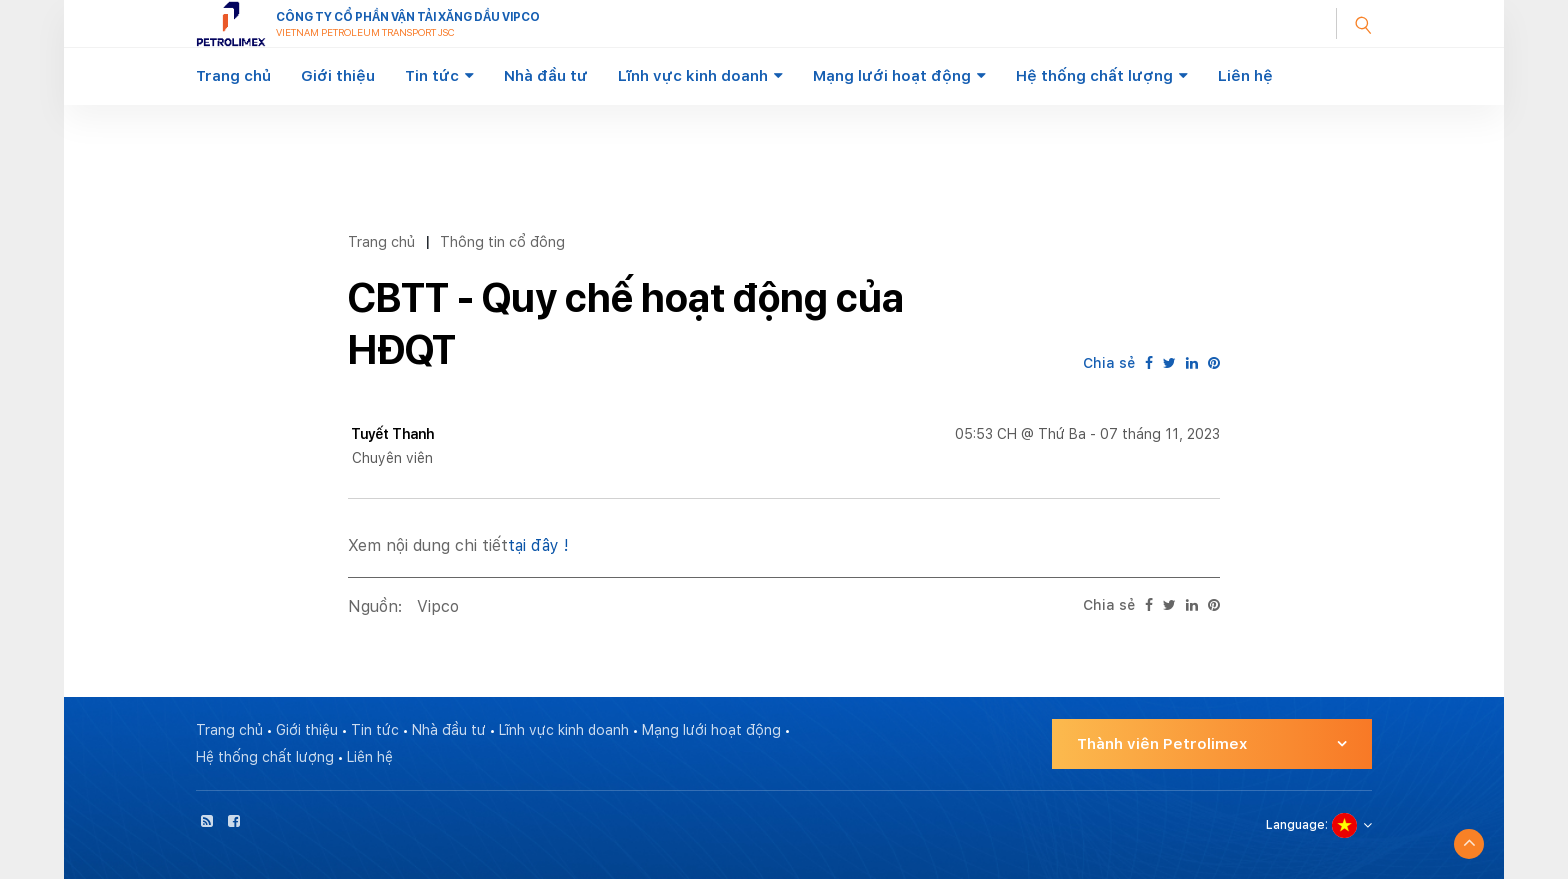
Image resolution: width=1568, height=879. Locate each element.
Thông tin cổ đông (502, 241)
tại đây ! (538, 545)
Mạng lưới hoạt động (892, 76)
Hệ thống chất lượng (1094, 76)
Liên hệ (1245, 76)
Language (1295, 825)
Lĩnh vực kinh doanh (693, 76)
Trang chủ (233, 76)
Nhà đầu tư (546, 76)
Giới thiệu (338, 76)
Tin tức (432, 76)
